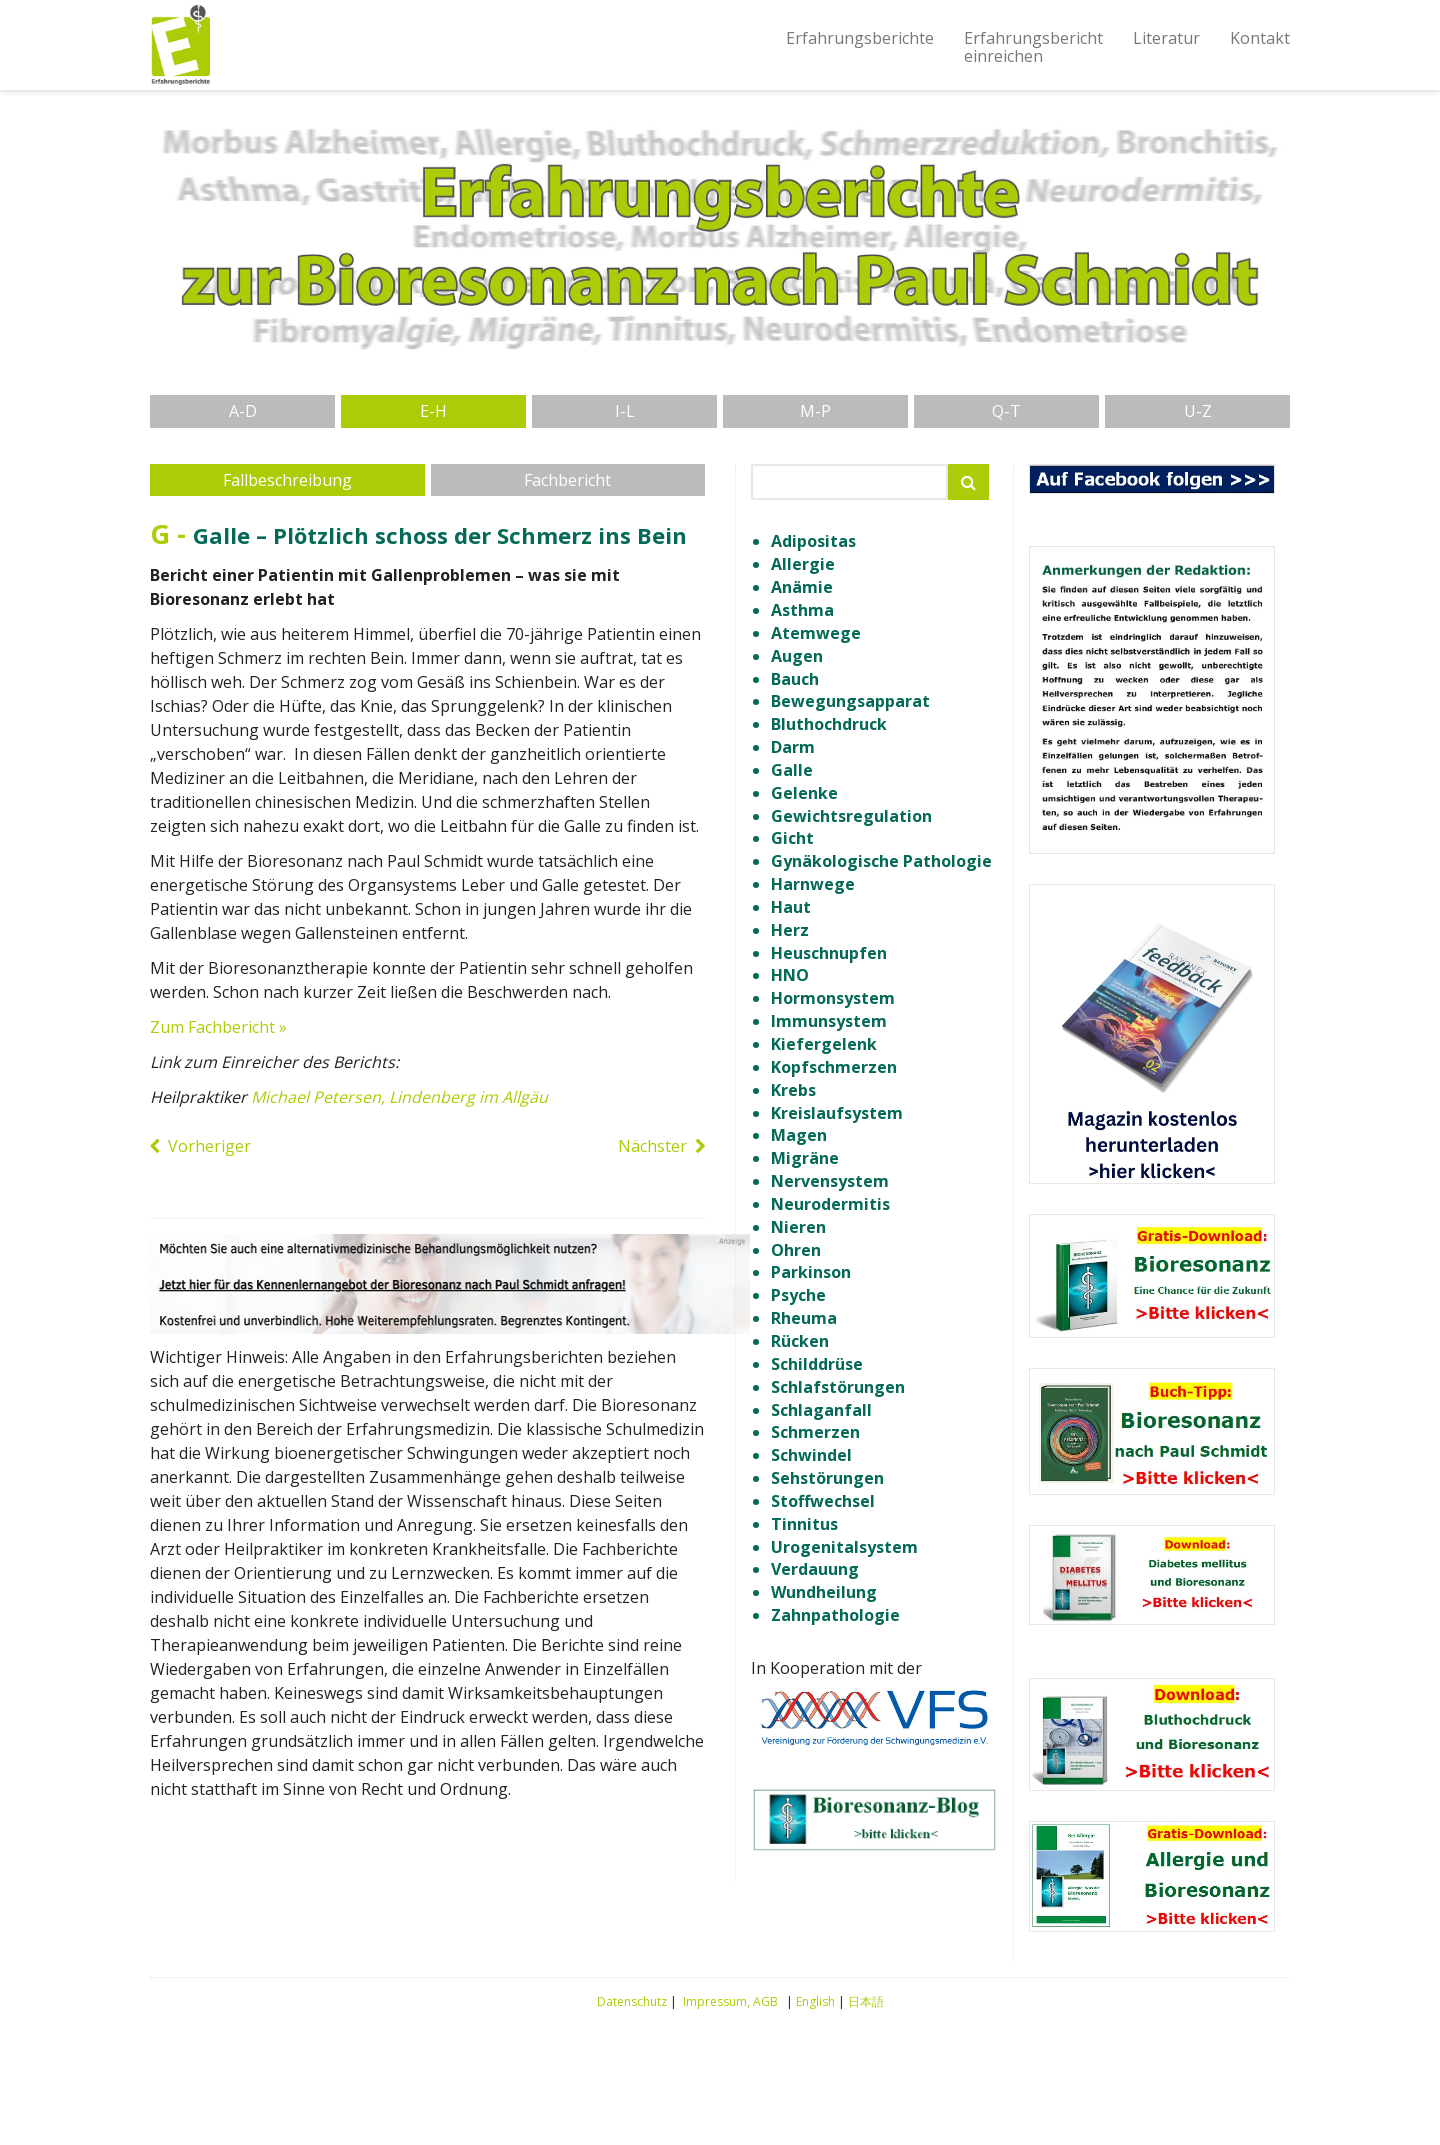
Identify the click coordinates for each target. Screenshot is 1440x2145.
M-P (815, 411)
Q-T (1006, 411)
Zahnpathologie (835, 1615)
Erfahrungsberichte (860, 38)
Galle (792, 770)
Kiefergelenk (824, 1044)
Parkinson (811, 1272)
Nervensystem (830, 1181)
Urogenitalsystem (844, 1547)
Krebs (793, 1090)
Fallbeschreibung (287, 480)
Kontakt (1260, 38)
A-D (243, 411)
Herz (790, 930)
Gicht (792, 838)
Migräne (805, 1158)
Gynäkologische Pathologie (881, 861)
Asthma (802, 610)
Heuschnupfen (829, 953)
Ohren (796, 1250)
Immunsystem (829, 1021)
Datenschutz (632, 2001)
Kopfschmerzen (834, 1067)
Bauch (795, 679)
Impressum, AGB (730, 2001)
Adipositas (813, 541)
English (815, 2001)
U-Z (1198, 411)
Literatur (1166, 38)
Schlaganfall (821, 1410)
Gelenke (804, 793)
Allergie (803, 564)
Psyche (798, 1295)
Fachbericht (567, 480)
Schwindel (811, 1455)
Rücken (800, 1341)
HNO (790, 975)
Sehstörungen (827, 1478)
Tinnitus (804, 1524)
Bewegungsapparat (850, 701)
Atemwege (816, 633)
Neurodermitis (830, 1204)
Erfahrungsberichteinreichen (1033, 47)
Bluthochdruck (829, 724)
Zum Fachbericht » (218, 1027)
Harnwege (813, 884)
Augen (797, 656)
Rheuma (804, 1318)
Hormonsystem (833, 998)
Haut (791, 907)
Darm (793, 747)
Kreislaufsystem (837, 1113)
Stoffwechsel (823, 1501)
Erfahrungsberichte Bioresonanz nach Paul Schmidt (180, 45)
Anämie (802, 587)
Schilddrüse (817, 1364)
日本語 (866, 2001)
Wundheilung (824, 1592)
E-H (433, 411)
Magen (799, 1135)
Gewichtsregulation (851, 816)
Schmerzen (815, 1432)
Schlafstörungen (838, 1387)
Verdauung (815, 1569)
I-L (625, 411)
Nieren (798, 1227)
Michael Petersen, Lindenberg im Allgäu (399, 1097)
